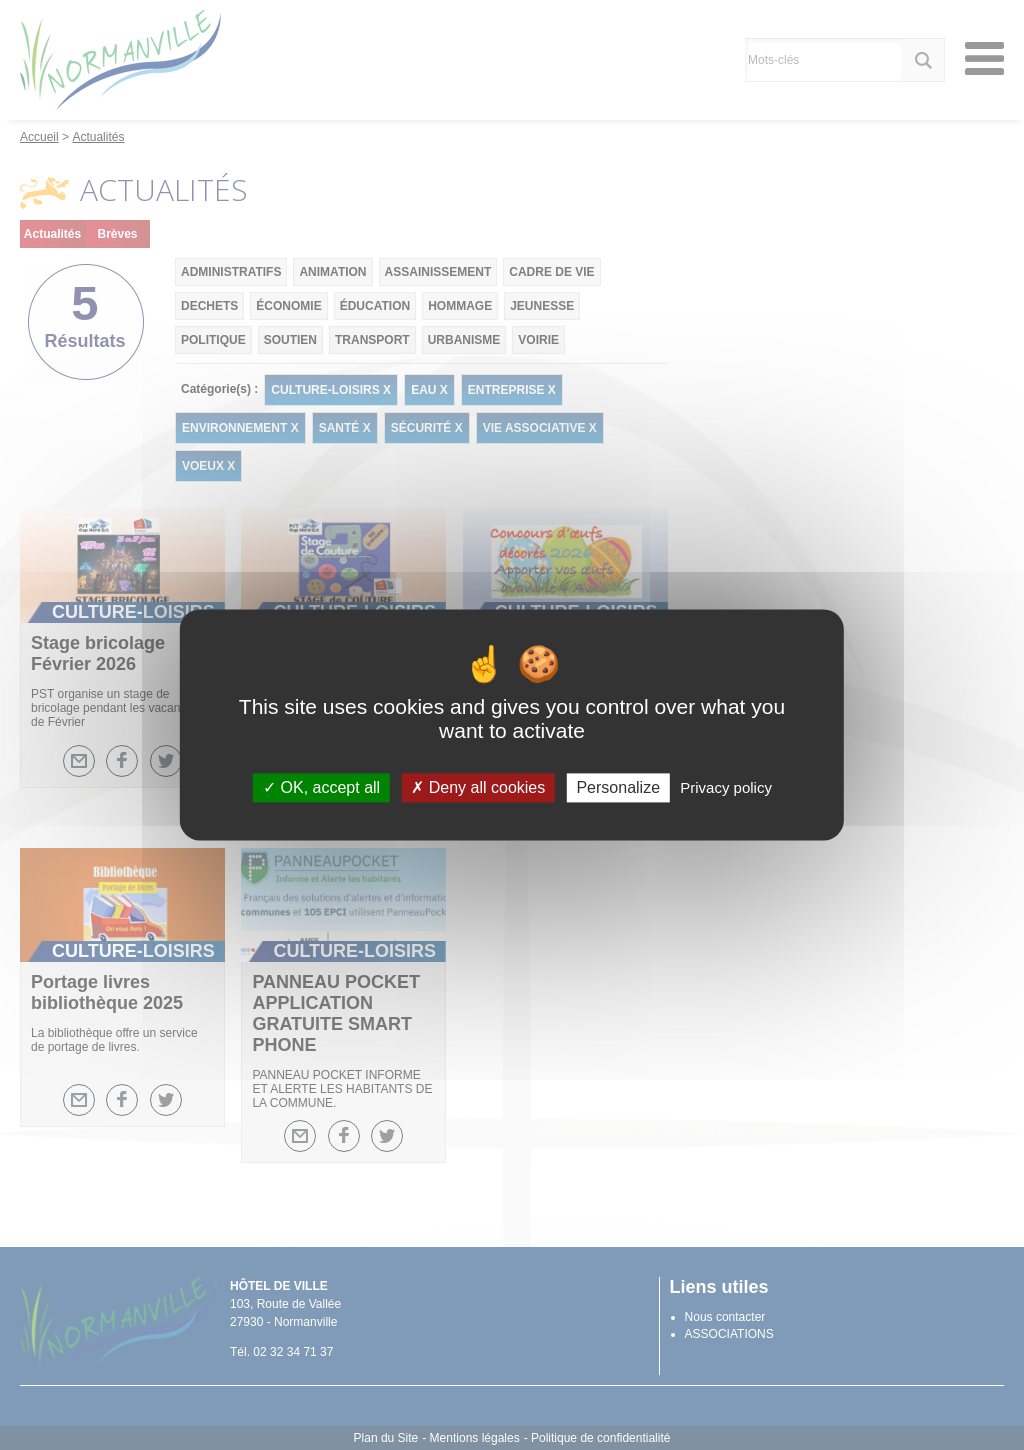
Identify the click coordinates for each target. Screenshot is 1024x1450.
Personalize (618, 787)
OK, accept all (321, 787)
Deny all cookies (478, 787)
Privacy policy (726, 787)
